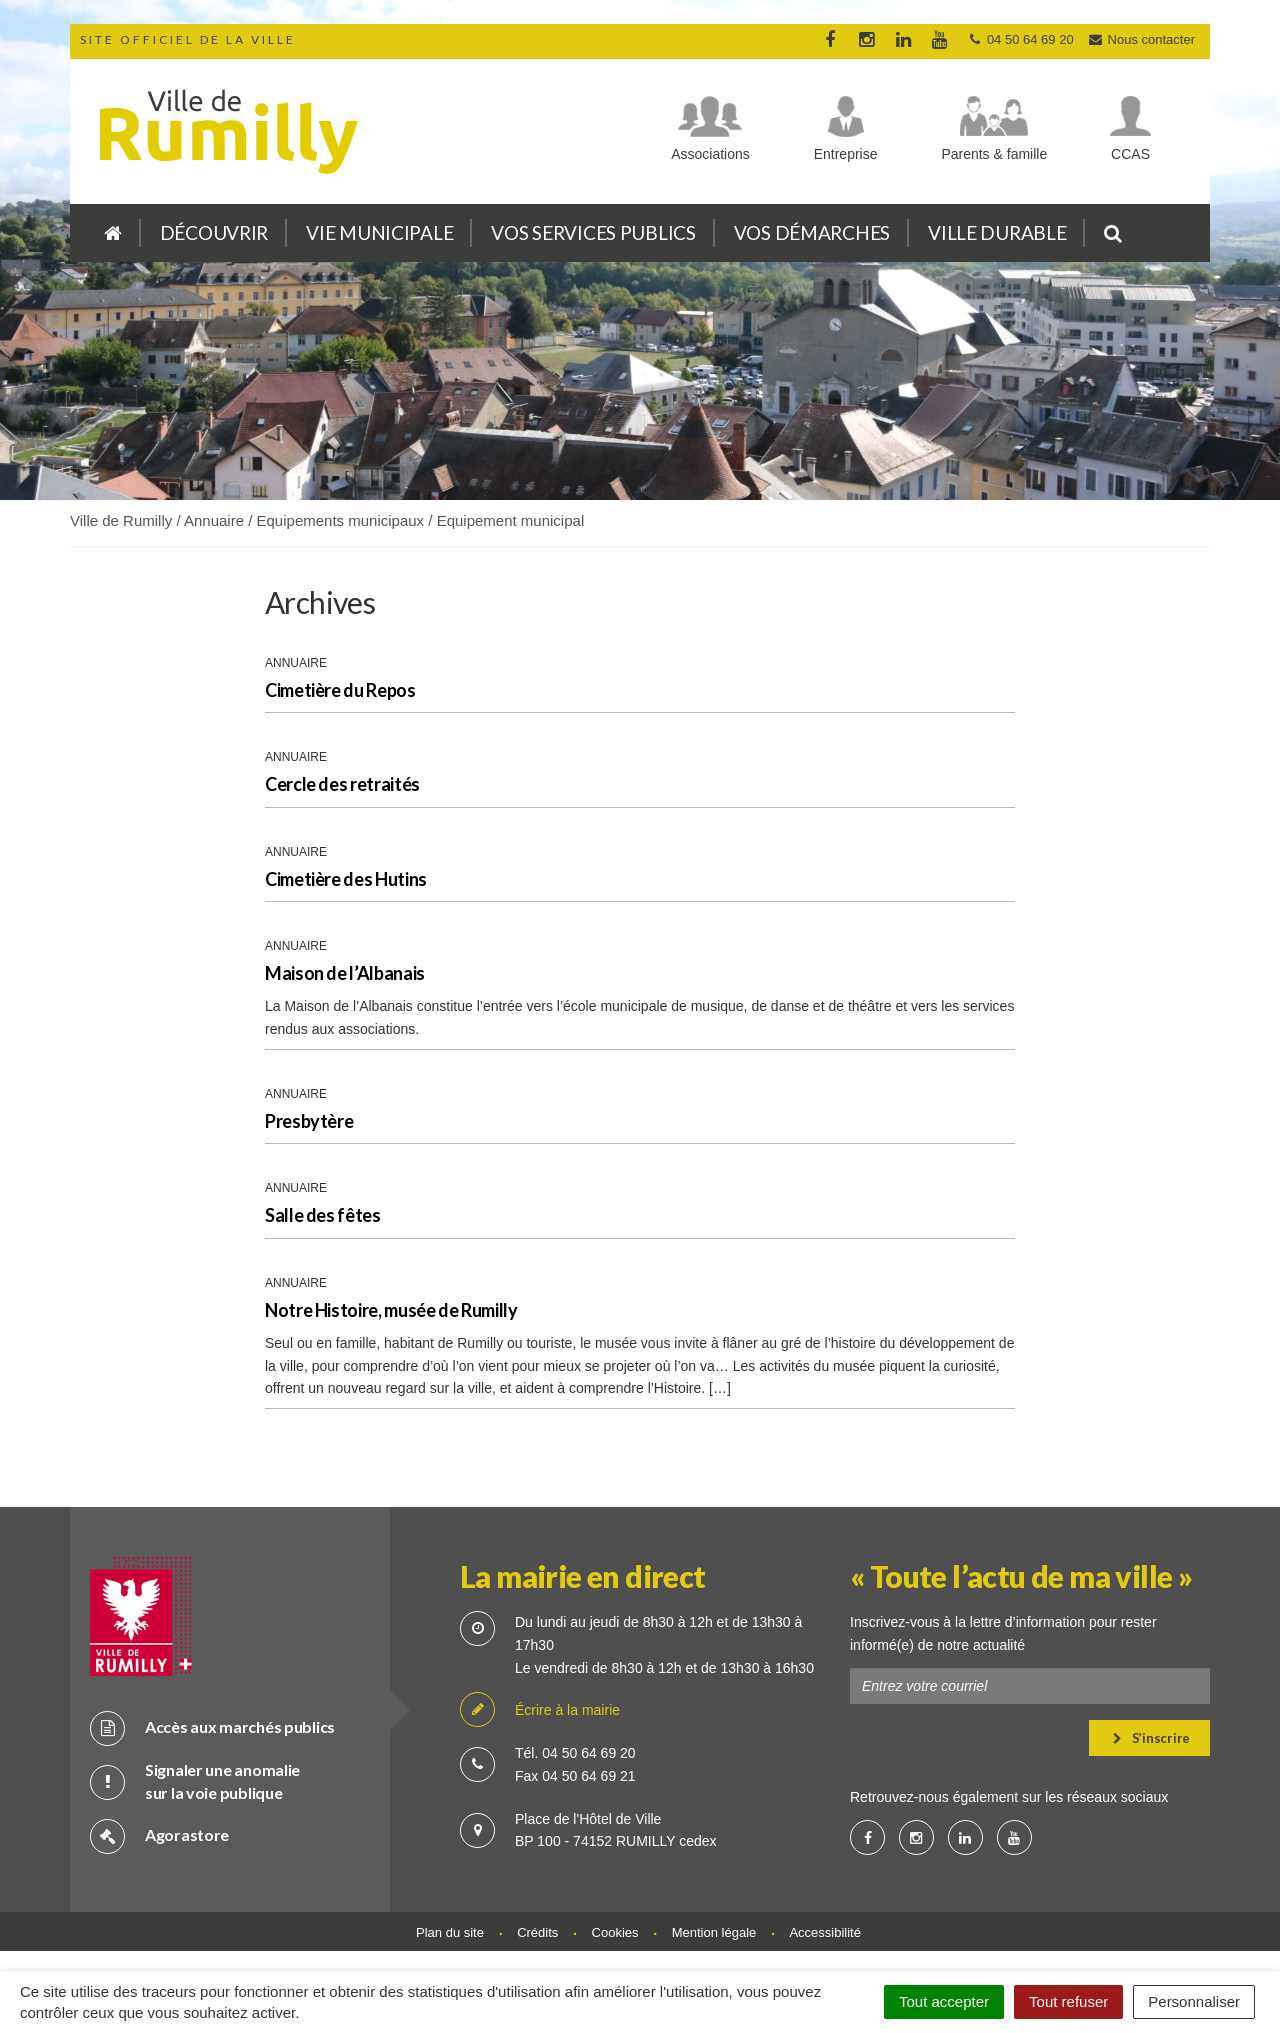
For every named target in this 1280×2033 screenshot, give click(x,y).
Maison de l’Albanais (345, 973)
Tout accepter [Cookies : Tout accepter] (944, 2001)
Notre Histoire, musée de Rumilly (391, 1310)
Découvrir (214, 232)
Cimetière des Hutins (346, 879)
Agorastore (159, 1835)
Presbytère (309, 1121)
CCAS (1130, 154)
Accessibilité (825, 1932)
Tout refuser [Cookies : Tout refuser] (1068, 2001)
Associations (710, 154)
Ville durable (997, 232)
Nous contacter (1141, 39)
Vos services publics (593, 232)
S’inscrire (1151, 1738)
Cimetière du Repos (340, 690)
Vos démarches (812, 232)
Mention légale (714, 1932)
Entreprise (846, 154)
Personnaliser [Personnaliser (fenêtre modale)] (1194, 2001)
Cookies (615, 1932)
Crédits (537, 1932)
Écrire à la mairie (540, 1710)
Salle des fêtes (323, 1215)
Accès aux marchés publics (212, 1727)
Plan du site (450, 1932)
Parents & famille (994, 154)
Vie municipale (379, 232)
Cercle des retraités (342, 784)
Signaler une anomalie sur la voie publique (195, 1781)
